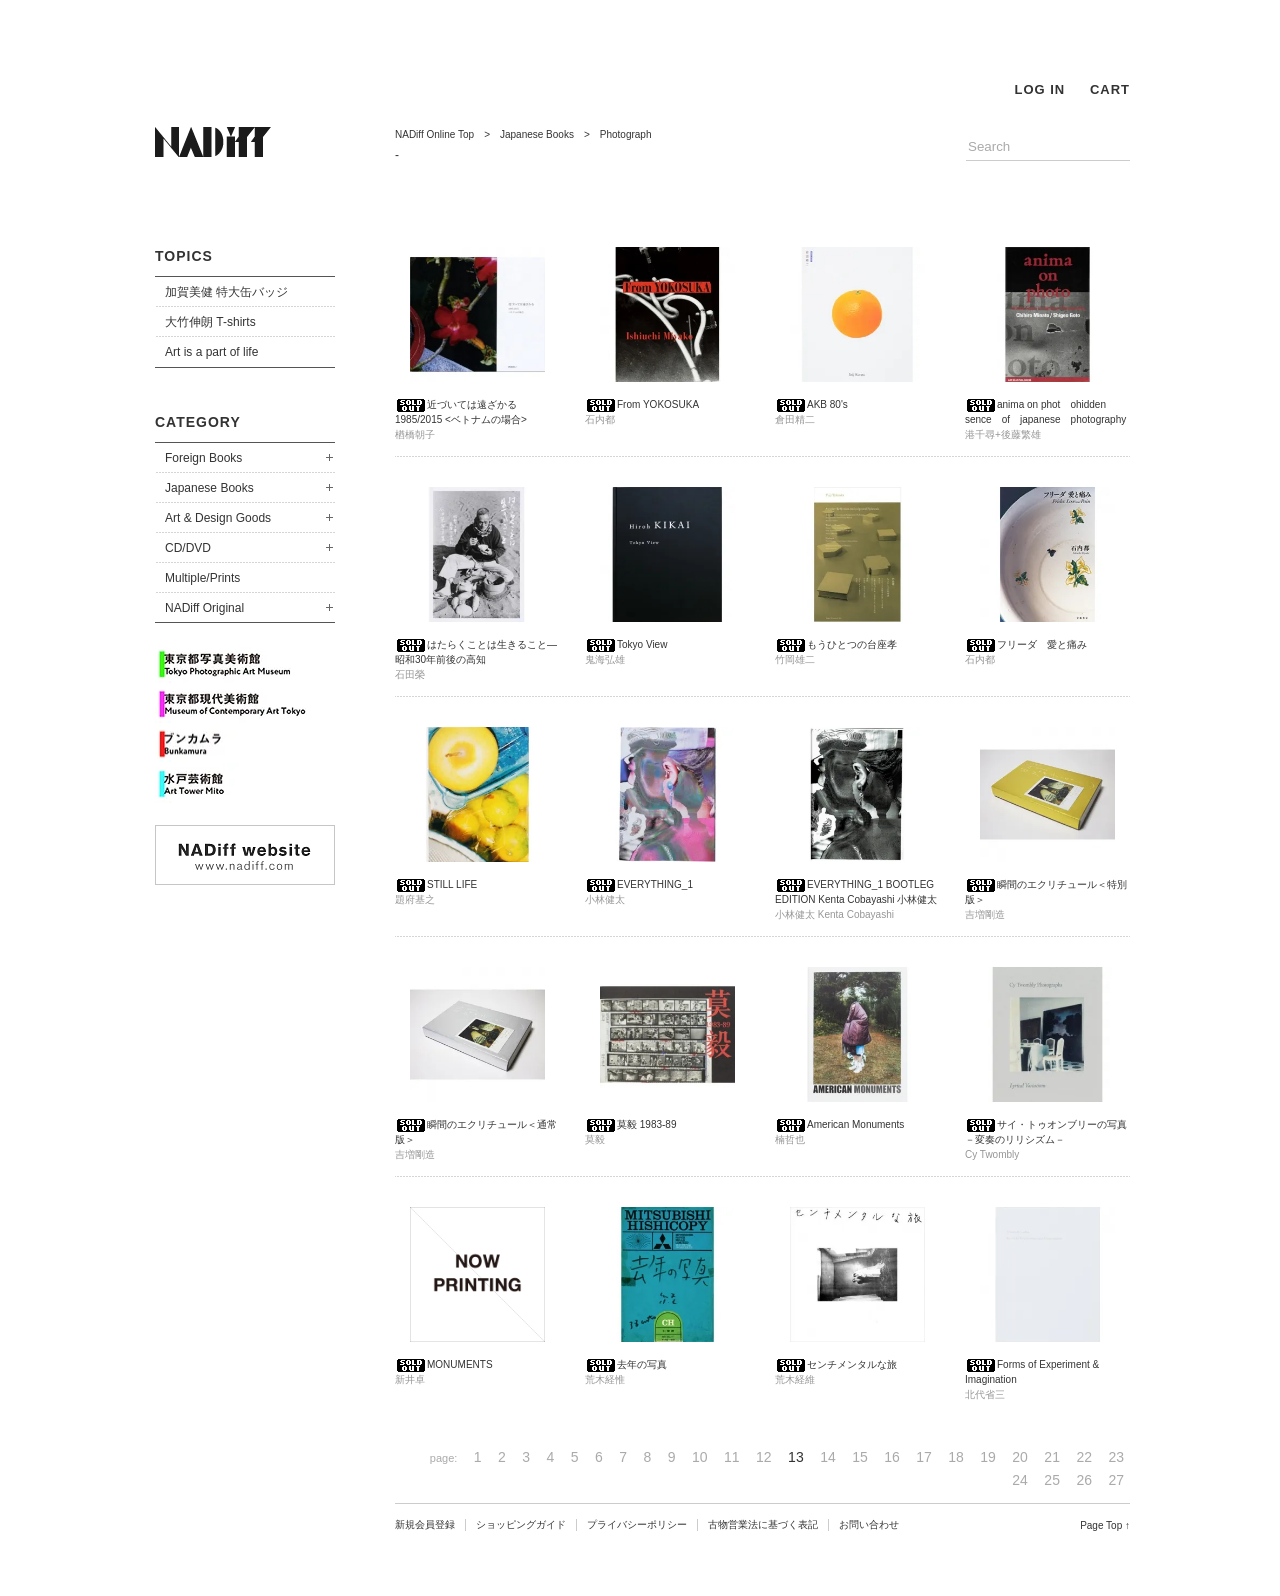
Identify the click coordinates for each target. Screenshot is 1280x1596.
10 (700, 1457)
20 (1020, 1457)
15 (860, 1457)
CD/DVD (188, 548)
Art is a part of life (211, 352)
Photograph (626, 134)
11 (732, 1457)
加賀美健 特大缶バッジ (226, 292)
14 (828, 1457)
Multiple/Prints (202, 578)
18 (956, 1457)
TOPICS (184, 256)
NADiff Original (204, 608)
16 (892, 1457)
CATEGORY (198, 422)
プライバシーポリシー (637, 1524)
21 (1052, 1457)
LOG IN (1039, 89)
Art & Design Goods (218, 518)
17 (924, 1457)
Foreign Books (203, 458)
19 (988, 1457)
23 (1116, 1457)
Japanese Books (209, 488)
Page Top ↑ (1105, 1525)
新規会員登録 (425, 1524)
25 (1052, 1480)
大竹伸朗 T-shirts (210, 322)
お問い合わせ (869, 1524)
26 (1084, 1480)
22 (1084, 1457)
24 (1020, 1480)
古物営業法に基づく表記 (763, 1524)
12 (764, 1457)
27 (1116, 1480)
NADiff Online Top (434, 134)
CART (1110, 89)
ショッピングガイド (521, 1524)
